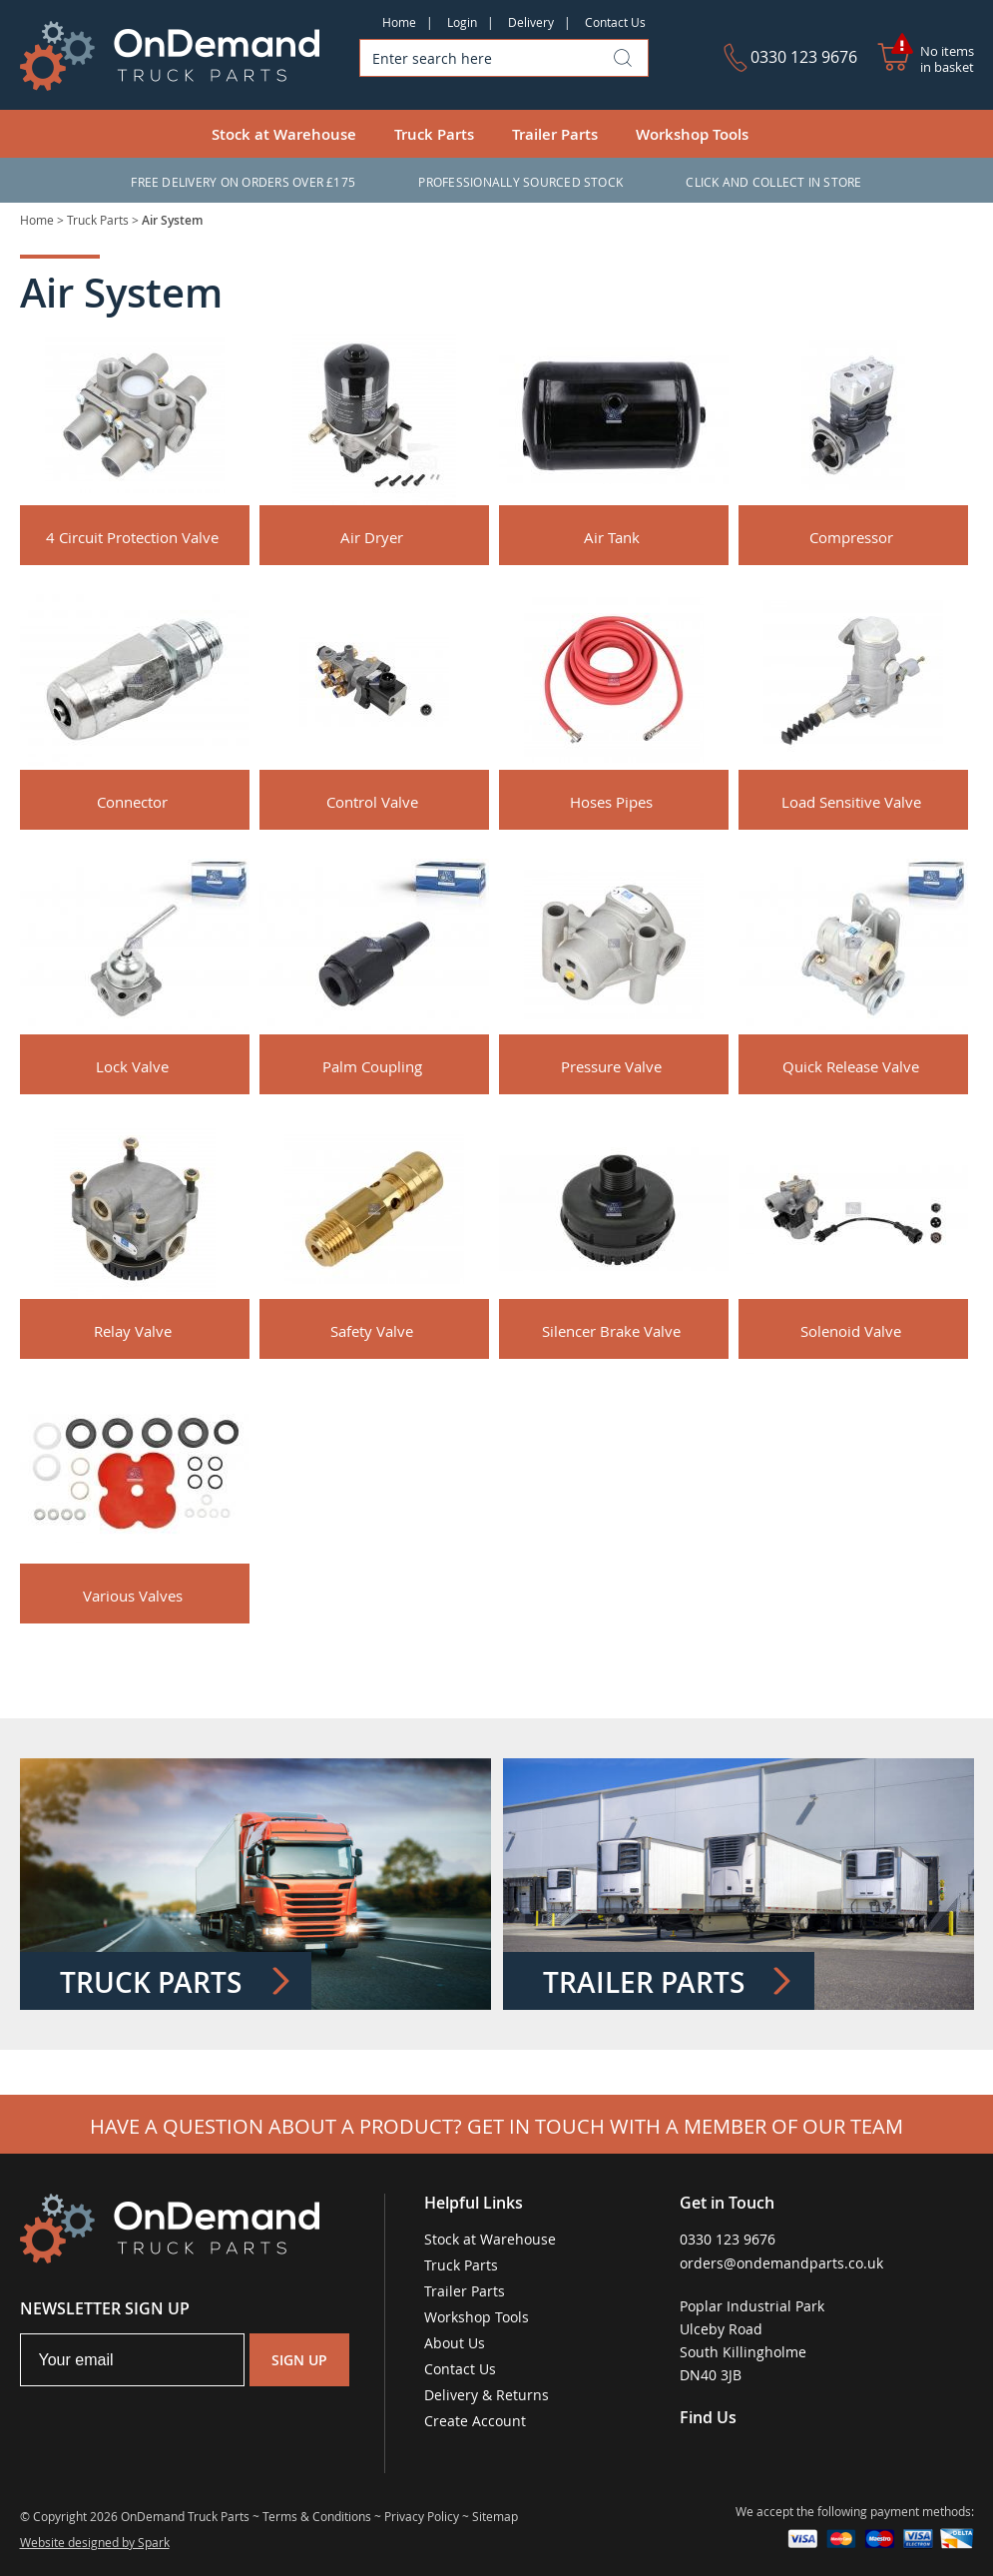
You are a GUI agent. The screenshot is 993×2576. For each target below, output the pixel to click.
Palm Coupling (372, 1066)
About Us (454, 2342)
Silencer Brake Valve (611, 1331)
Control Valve (372, 802)
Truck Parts (434, 134)
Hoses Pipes (611, 802)
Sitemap (495, 2516)
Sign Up (299, 2359)
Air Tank (612, 537)
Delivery (531, 22)
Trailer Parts (555, 134)
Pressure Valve (611, 1066)
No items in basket (947, 59)
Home (399, 22)
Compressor (851, 537)
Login (462, 22)
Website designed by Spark (95, 2542)
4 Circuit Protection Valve (132, 537)
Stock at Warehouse (284, 134)
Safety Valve (371, 1331)
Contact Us (615, 22)
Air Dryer (371, 537)
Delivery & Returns (486, 2394)
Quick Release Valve (850, 1066)
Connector (132, 802)
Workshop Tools (692, 134)
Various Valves (133, 1596)
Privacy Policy (421, 2516)
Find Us (708, 2417)
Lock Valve (132, 1066)
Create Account (475, 2420)
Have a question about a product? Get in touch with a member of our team (496, 2126)
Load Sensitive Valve (851, 802)
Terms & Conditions (316, 2516)
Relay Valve (133, 1331)
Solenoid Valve (850, 1331)
